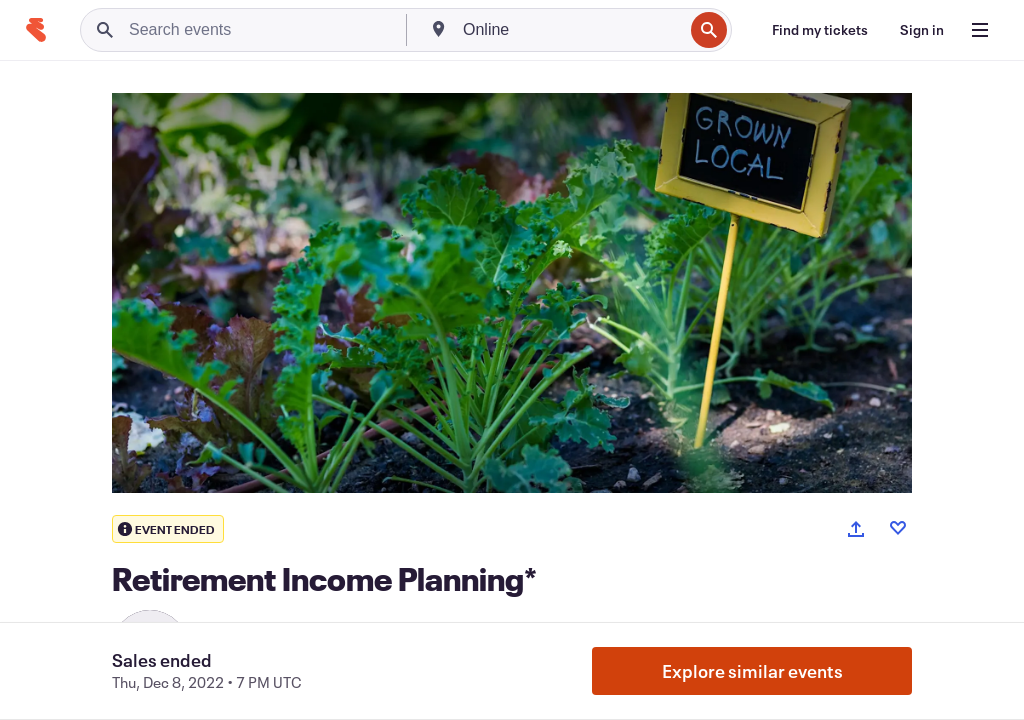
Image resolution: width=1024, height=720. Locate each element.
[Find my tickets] (820, 30)
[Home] (36, 30)
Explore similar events (752, 671)
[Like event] (898, 528)
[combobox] (571, 30)
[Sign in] (922, 30)
